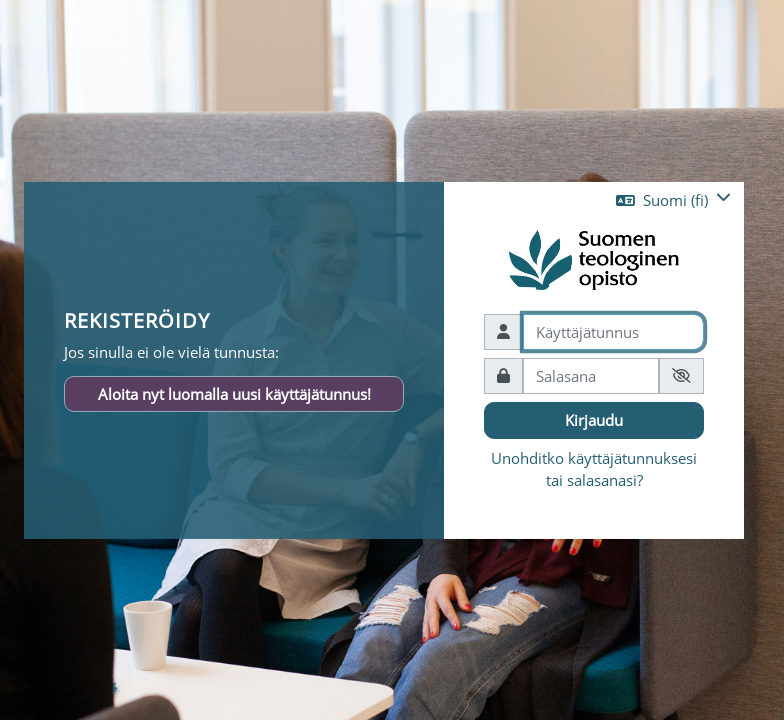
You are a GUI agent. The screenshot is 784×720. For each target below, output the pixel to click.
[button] (673, 200)
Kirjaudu (594, 420)
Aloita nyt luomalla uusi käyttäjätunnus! (234, 393)
